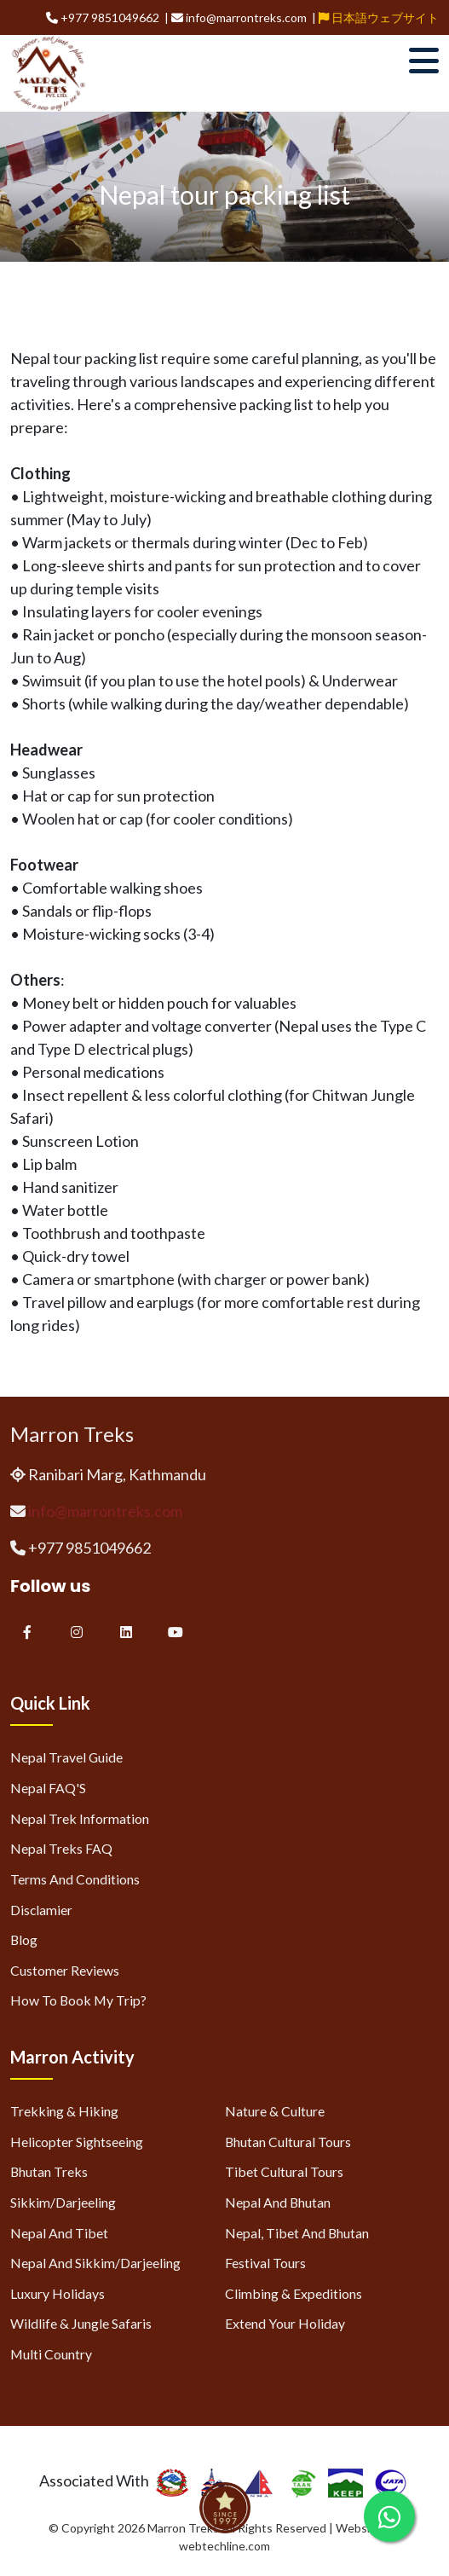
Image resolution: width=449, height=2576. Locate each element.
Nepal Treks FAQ (61, 1848)
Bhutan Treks (49, 2171)
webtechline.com (224, 2545)
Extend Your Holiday (285, 2323)
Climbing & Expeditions (293, 2293)
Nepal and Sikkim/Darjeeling (95, 2263)
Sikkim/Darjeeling (63, 2202)
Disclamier (41, 1910)
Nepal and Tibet (59, 2233)
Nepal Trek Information (79, 1818)
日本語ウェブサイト (379, 17)
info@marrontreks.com (105, 1511)
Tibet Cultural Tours (284, 2171)
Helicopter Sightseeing (76, 2141)
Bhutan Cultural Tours (288, 2141)
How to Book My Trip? (78, 2000)
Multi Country (51, 2354)
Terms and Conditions (75, 1879)
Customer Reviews (64, 1970)
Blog (23, 1939)
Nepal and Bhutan (278, 2202)
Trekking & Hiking (64, 2111)
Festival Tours (265, 2263)
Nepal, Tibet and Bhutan (297, 2233)
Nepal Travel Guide (66, 1757)
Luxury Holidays (57, 2293)
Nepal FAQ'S (48, 1788)
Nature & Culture (275, 2111)
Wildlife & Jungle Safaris (81, 2323)
